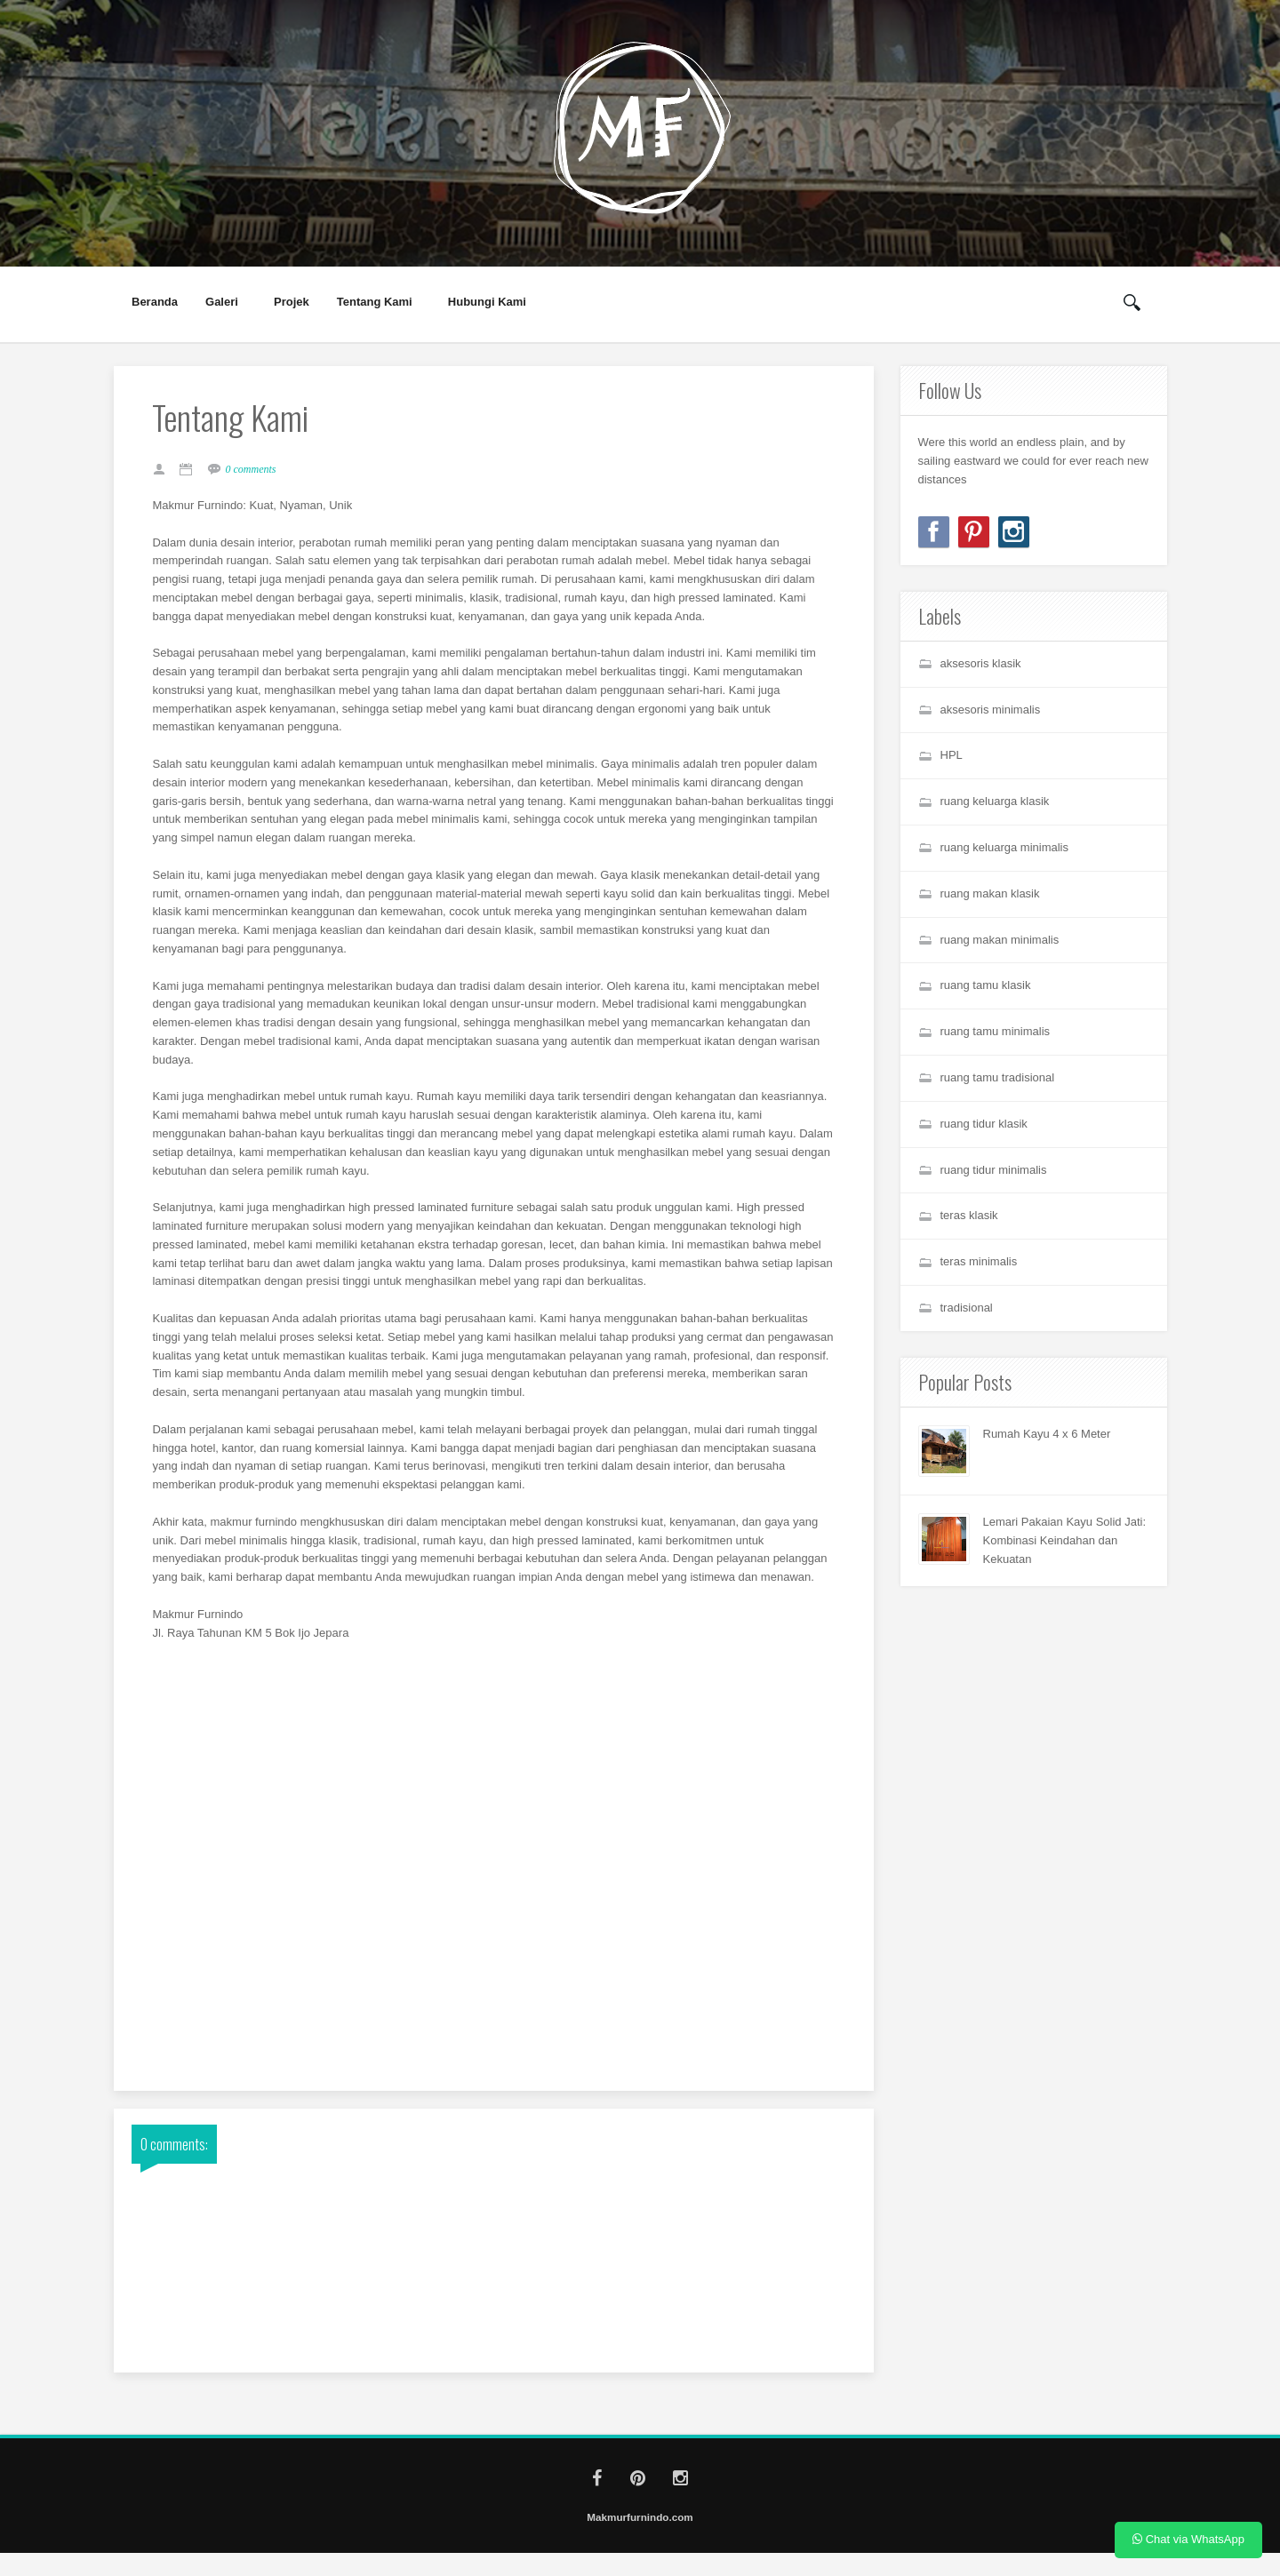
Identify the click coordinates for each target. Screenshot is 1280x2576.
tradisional (966, 1307)
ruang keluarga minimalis (1004, 847)
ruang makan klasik (990, 893)
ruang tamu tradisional (997, 1077)
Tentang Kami (375, 302)
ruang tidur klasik (984, 1123)
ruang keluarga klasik (995, 801)
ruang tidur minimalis (993, 1169)
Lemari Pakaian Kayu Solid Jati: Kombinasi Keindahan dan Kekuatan (1065, 1540)
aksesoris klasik (980, 663)
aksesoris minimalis (990, 709)
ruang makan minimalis (1000, 939)
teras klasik (969, 1215)
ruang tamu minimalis (995, 1031)
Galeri (222, 302)
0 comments (256, 472)
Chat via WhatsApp (1188, 2539)
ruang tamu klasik (985, 985)
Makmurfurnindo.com (639, 2540)
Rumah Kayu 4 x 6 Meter (1047, 1433)
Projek (291, 301)
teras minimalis (979, 1261)
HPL (951, 755)
